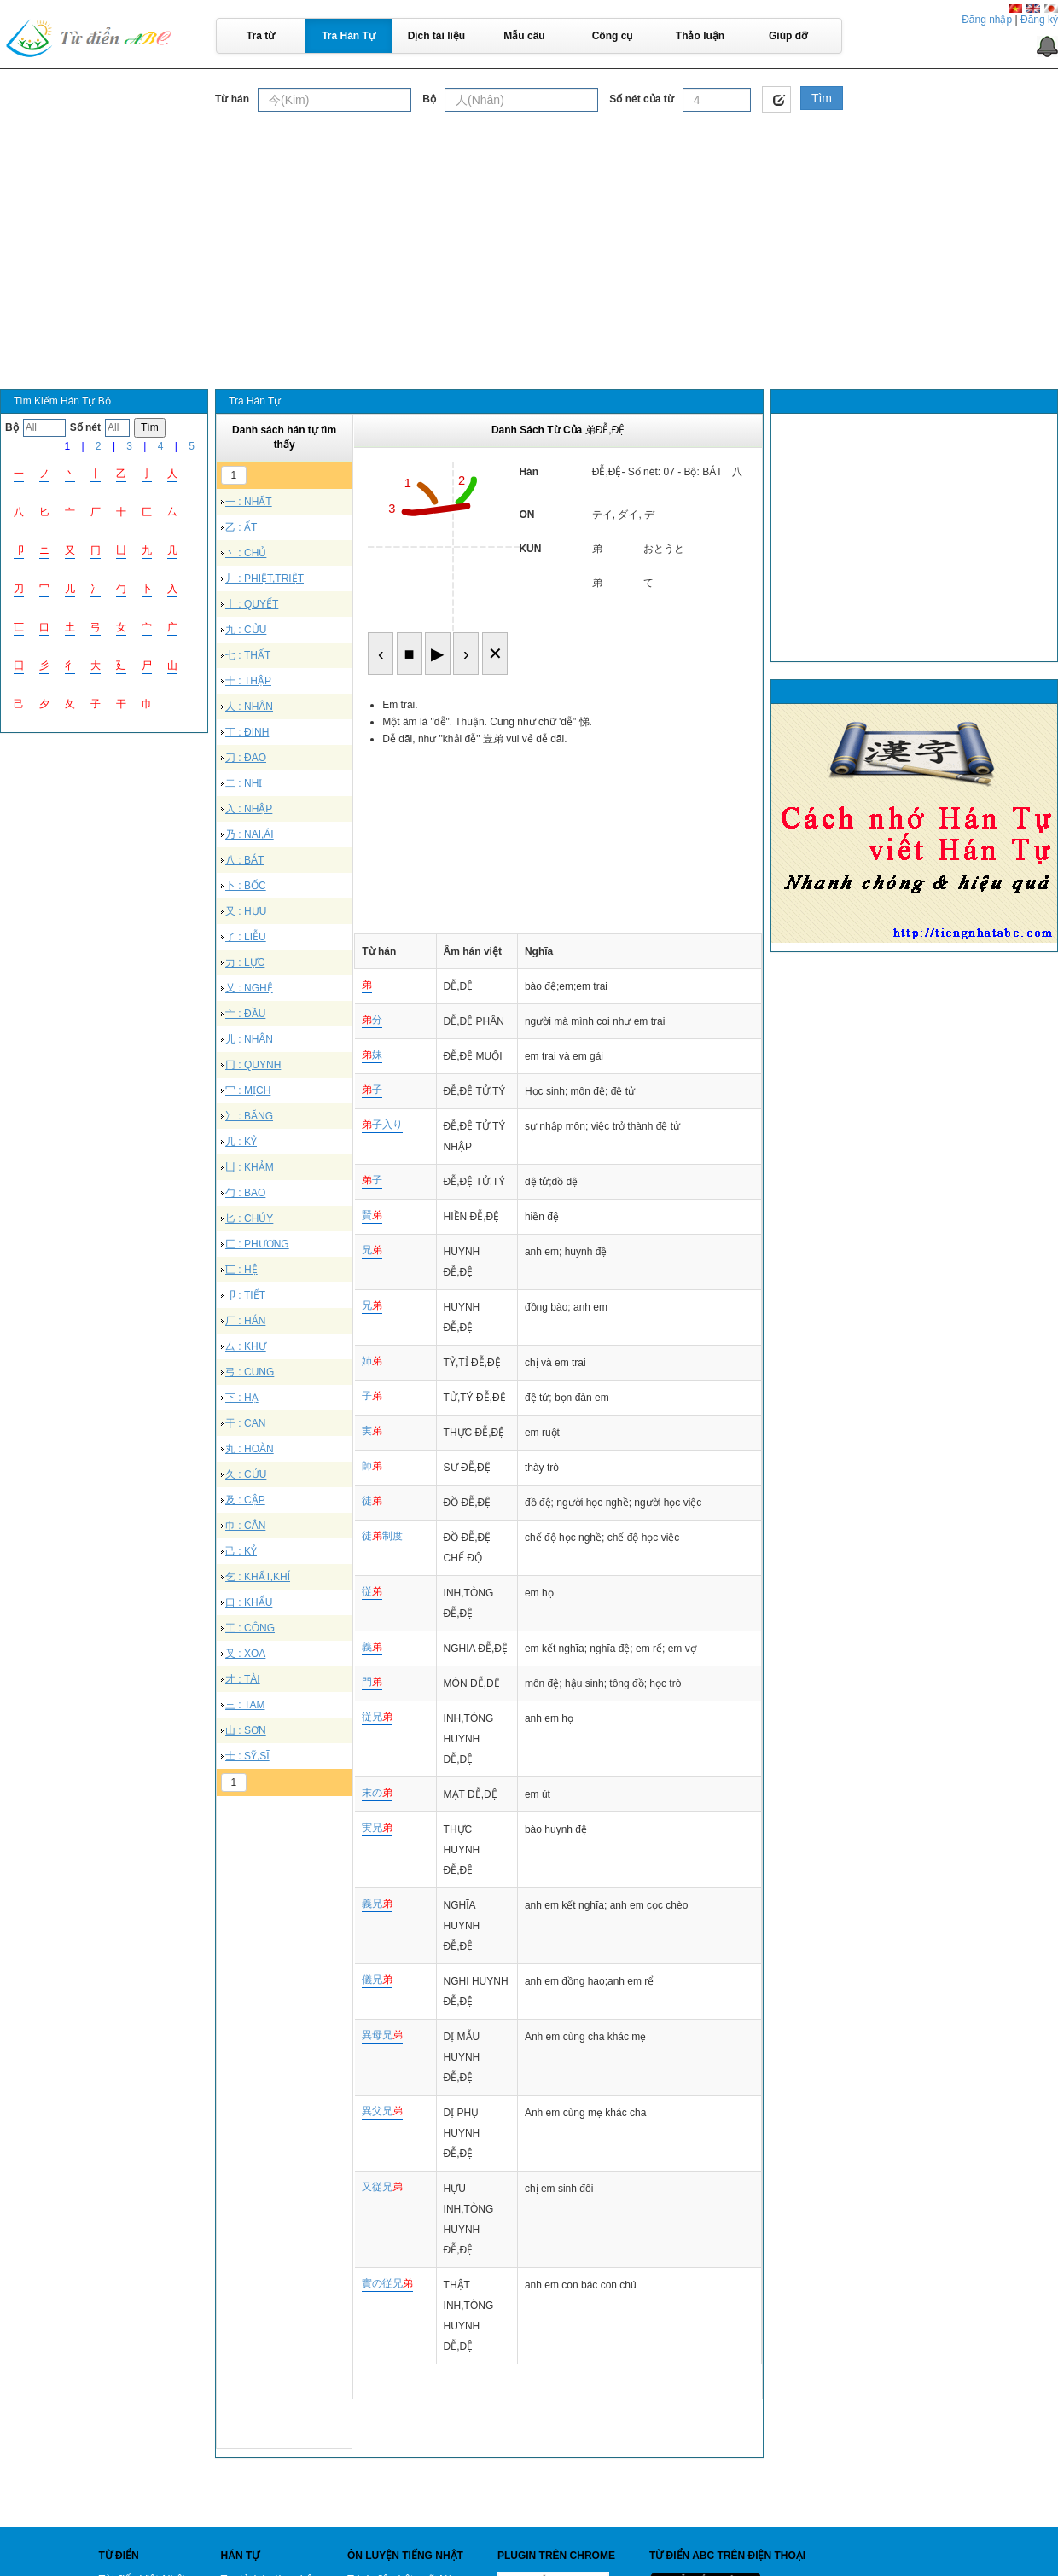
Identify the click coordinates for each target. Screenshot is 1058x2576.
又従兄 (382, 2187)
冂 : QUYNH (253, 1065)
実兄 (377, 1828)
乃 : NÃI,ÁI (249, 834)
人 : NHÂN (249, 706)
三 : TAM (244, 1705)
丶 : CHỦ (245, 553)
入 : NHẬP (248, 809)
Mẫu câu (523, 36)
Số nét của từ (641, 99)
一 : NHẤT (248, 502)
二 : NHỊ (243, 783)
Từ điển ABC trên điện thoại (727, 2555)
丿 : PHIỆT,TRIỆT (264, 578)
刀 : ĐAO (245, 758)
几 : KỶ (241, 1142)
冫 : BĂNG (249, 1116)
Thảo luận (700, 36)
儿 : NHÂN (249, 1039)
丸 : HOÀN (249, 1449)
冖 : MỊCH (247, 1090)
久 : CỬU (245, 1474)
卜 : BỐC (245, 886)
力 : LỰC (244, 962)
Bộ (429, 99)
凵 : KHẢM (249, 1167)
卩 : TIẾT (245, 1295)
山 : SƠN (245, 1730)
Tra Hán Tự (348, 36)
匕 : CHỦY (249, 1218)
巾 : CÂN (245, 1526)
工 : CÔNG (250, 1628)
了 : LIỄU (245, 937)
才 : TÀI (242, 1679)
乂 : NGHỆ (249, 988)
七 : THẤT (247, 655)
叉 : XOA (245, 1654)
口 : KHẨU (248, 1602)
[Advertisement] (529, 242)
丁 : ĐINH (247, 732)
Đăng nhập (987, 20)
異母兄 (382, 2035)
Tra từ (261, 36)
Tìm (821, 98)
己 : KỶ (241, 1551)
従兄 (377, 1717)
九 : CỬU (245, 630)
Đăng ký (1039, 20)
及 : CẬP (245, 1500)
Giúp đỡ (788, 36)
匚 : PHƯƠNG (257, 1244)
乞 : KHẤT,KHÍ (257, 1577)
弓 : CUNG (249, 1372)
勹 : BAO (245, 1193)
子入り (382, 1125)
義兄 (377, 1904)
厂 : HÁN (245, 1321)
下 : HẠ (242, 1398)
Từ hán (232, 99)
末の (377, 1793)
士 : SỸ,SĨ (247, 1756)
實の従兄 (387, 2283)
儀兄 (377, 1980)
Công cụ (612, 36)
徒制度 (382, 1536)
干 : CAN (245, 1423)
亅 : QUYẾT (251, 604)
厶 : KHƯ (245, 1346)
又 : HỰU (245, 911)
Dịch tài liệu (436, 36)
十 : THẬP (248, 681)
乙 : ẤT (241, 527)
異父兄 (382, 2111)
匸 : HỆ (241, 1270)
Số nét (85, 427)
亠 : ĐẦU (245, 1014)
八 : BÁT (244, 860)
